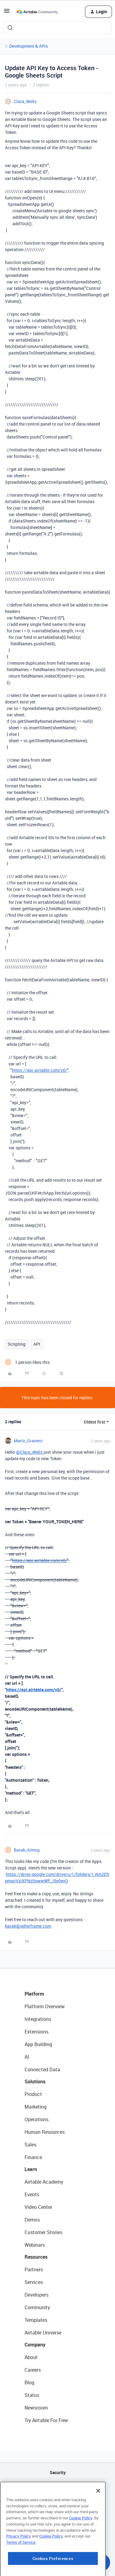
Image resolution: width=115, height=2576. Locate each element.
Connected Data (42, 2069)
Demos (32, 2219)
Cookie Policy (80, 2546)
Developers (36, 2294)
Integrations (38, 2019)
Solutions (35, 2081)
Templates (36, 2320)
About (31, 2357)
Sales (30, 2144)
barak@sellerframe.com (28, 1926)
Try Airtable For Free (46, 2420)
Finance (33, 2157)
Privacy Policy (18, 2564)
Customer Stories (43, 2232)
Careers (33, 2369)
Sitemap (57, 2504)
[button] (6, 13)
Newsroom (36, 2407)
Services (34, 2282)
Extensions (36, 2031)
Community (37, 2307)
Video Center (38, 2207)
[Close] (98, 2519)
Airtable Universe (43, 2332)
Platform (34, 1993)
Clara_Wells (25, 101)
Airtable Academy (44, 2181)
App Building (38, 2044)
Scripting (16, 1344)
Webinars (35, 2244)
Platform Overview (45, 2006)
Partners (34, 2269)
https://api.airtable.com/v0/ (39, 1070)
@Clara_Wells (29, 1452)
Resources (36, 2256)
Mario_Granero (28, 1441)
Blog (29, 2382)
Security (58, 2472)
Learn (31, 2169)
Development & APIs (28, 46)
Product (33, 2094)
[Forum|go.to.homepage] (37, 12)
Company (35, 2344)
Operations (36, 2119)
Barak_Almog (27, 1850)
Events (32, 2194)
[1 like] (27, 1362)
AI (27, 2056)
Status (32, 2395)
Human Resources (45, 2132)
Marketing (36, 2106)
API (36, 1344)
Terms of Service (21, 2570)
